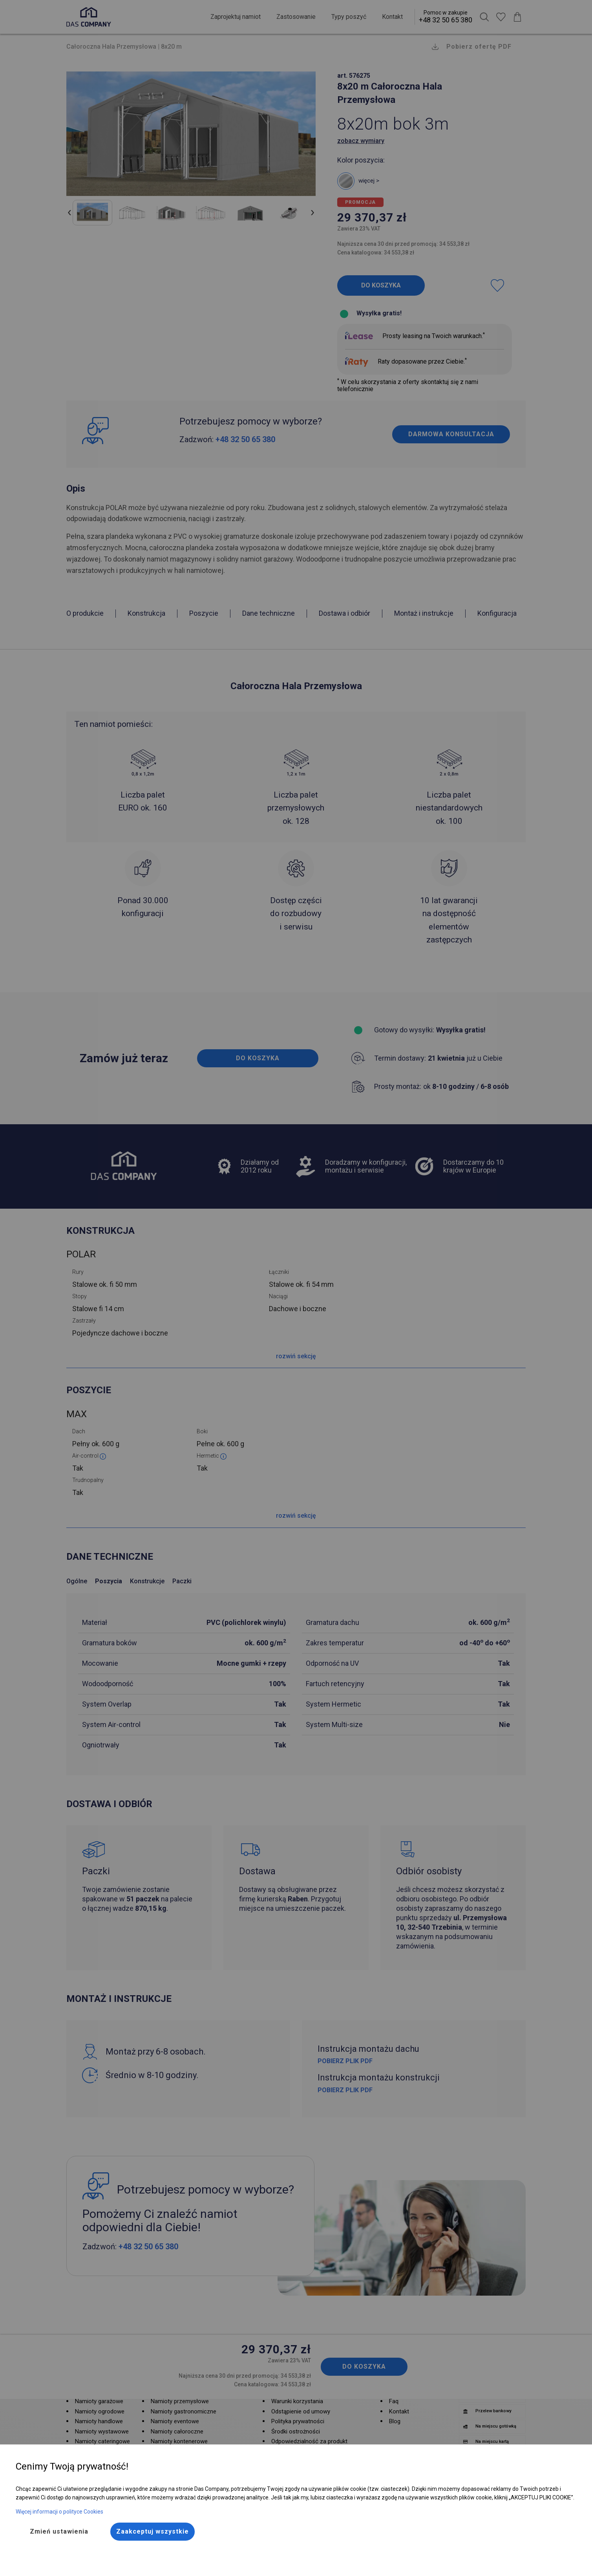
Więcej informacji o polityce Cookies (59, 2511)
